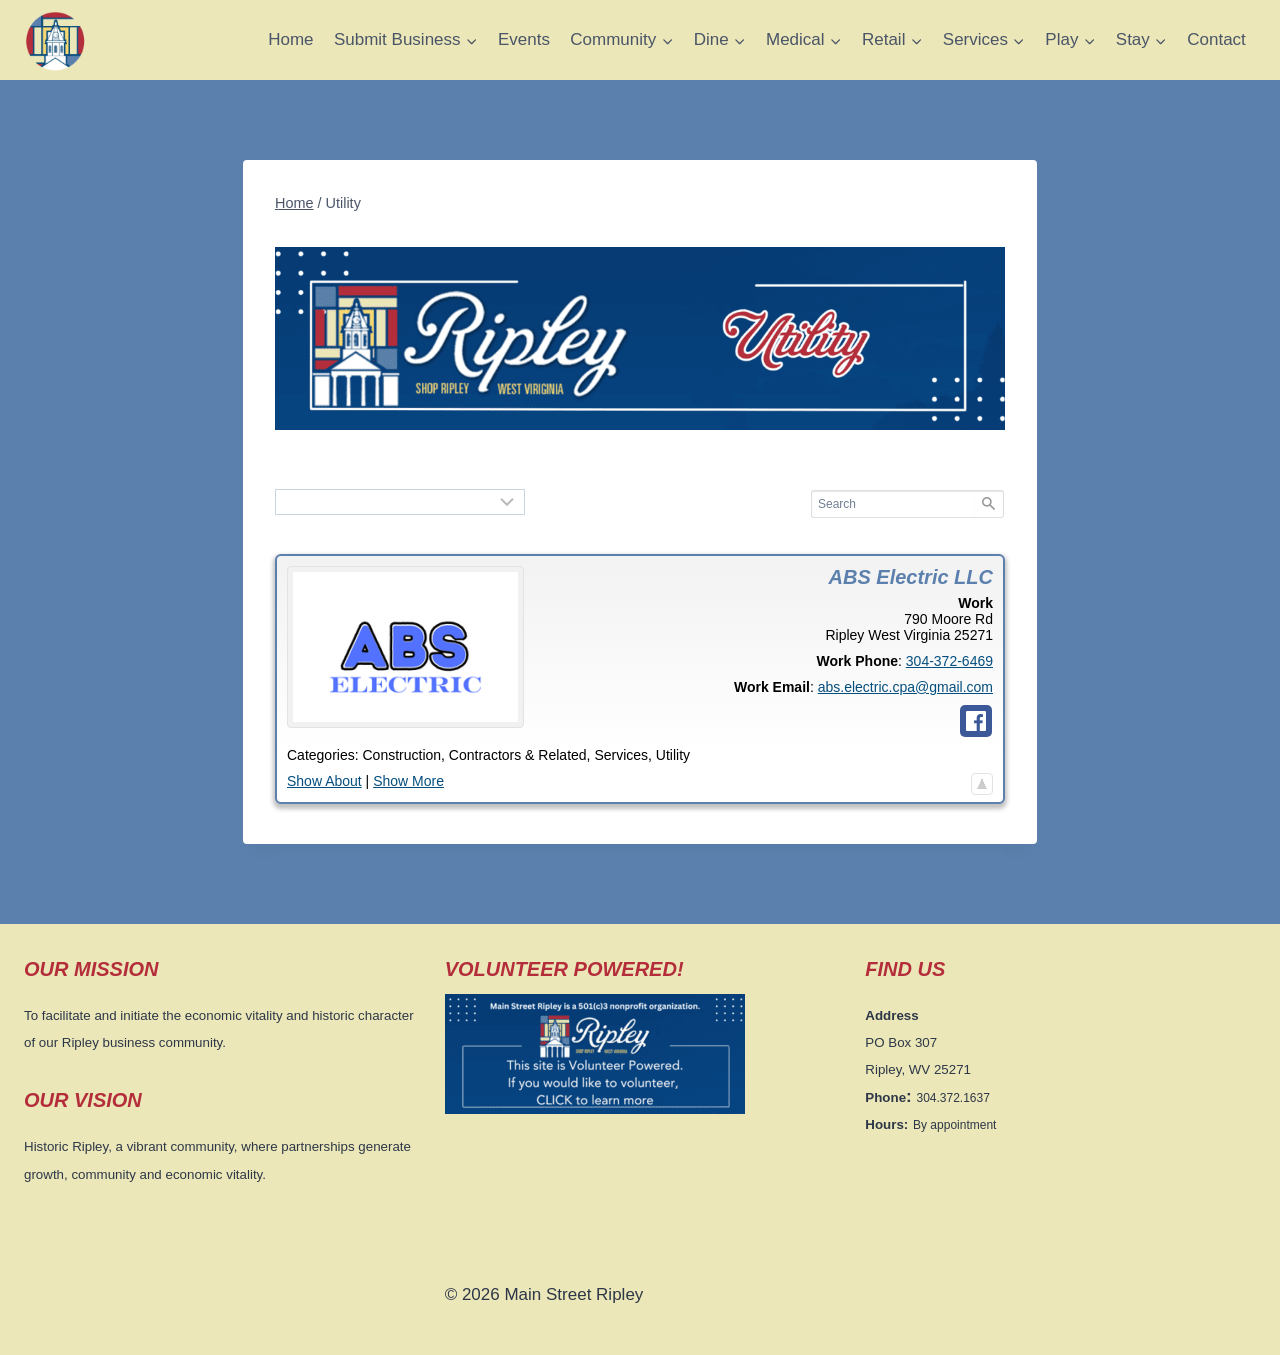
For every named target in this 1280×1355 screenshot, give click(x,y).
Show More (408, 781)
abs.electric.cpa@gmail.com (905, 687)
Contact (1216, 39)
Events (524, 39)
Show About (324, 781)
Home (290, 39)
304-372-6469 (949, 661)
